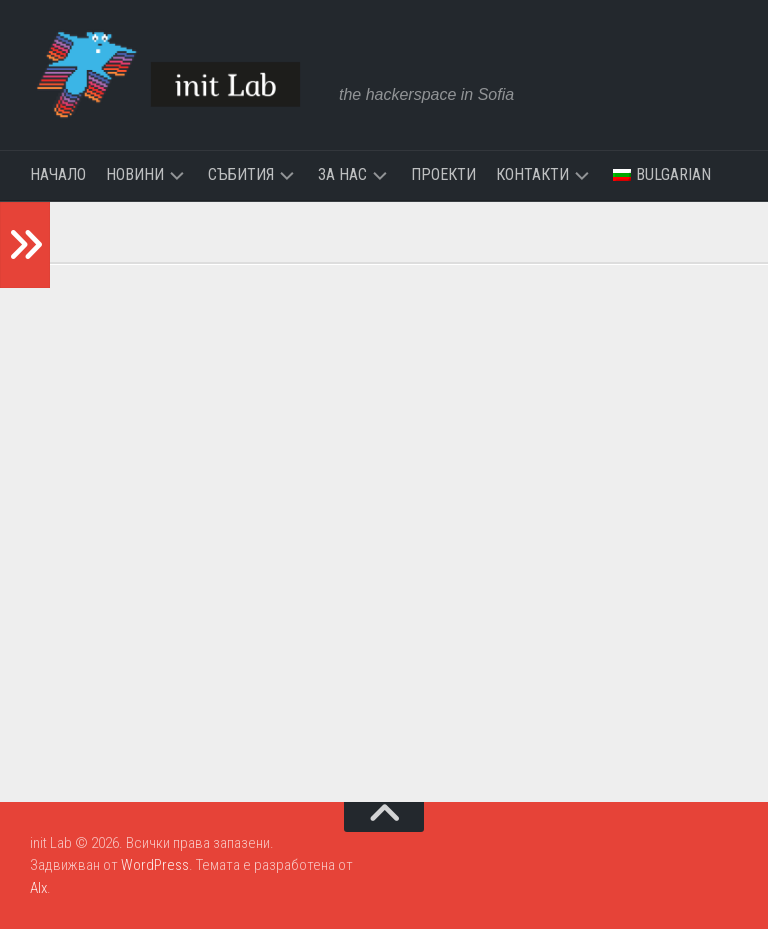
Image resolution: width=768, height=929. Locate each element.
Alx (38, 888)
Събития (241, 174)
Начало (58, 174)
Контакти (532, 174)
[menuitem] (662, 175)
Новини (135, 174)
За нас (342, 174)
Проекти (443, 174)
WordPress (155, 865)
